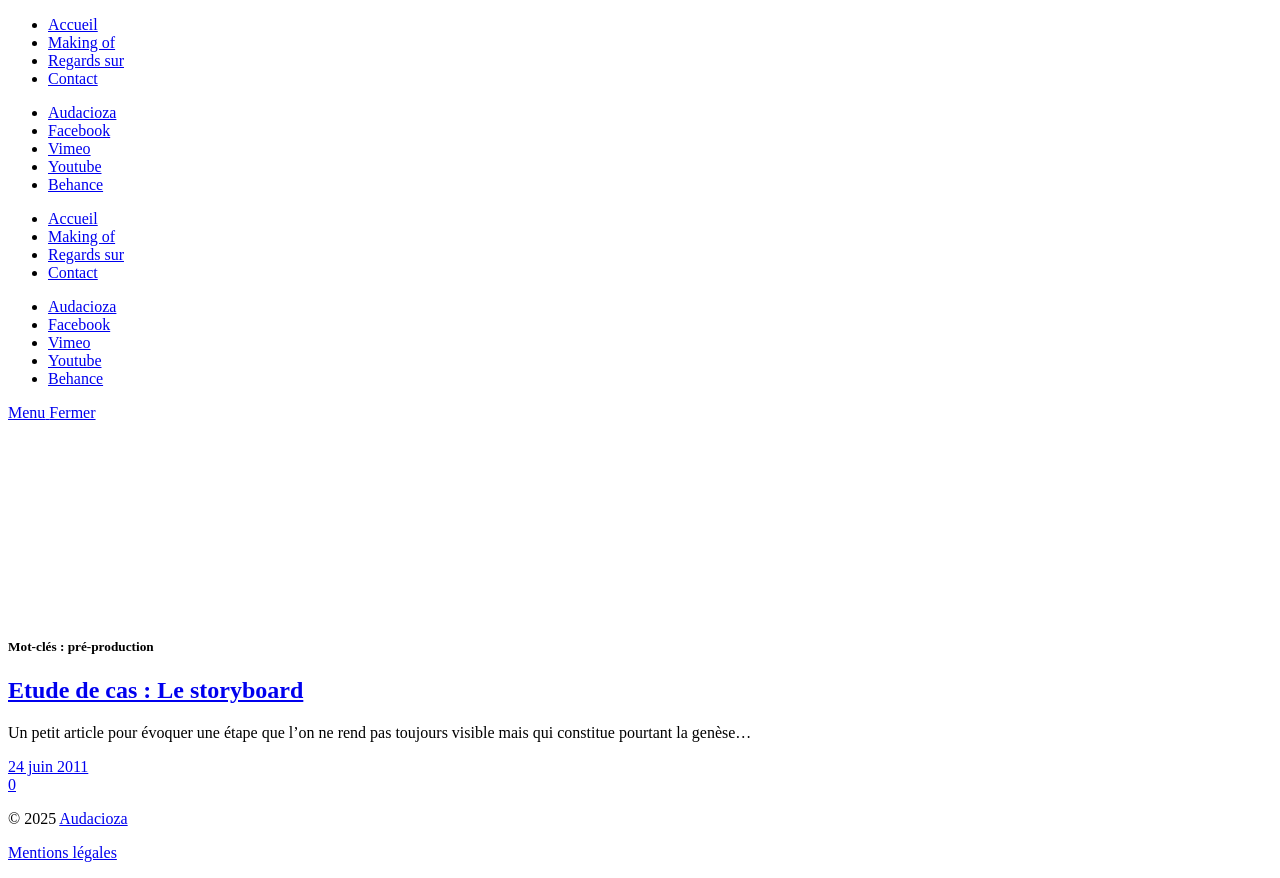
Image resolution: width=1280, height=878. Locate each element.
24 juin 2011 (48, 766)
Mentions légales (62, 852)
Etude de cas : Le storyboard (155, 690)
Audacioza (93, 818)
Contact (73, 78)
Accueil (73, 24)
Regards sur (86, 60)
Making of (81, 42)
